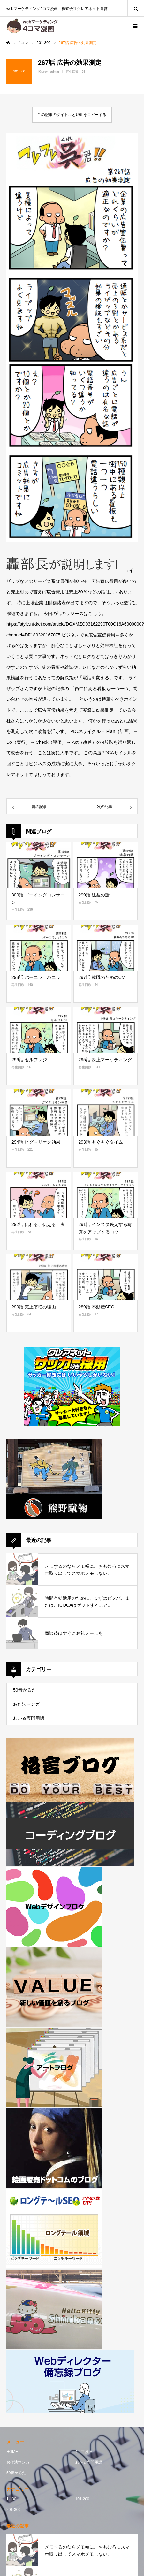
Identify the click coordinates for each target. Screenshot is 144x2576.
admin (54, 71)
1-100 (11, 2499)
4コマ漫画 (84, 2452)
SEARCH (135, 8)
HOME (12, 2452)
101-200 (82, 2499)
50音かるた (24, 1690)
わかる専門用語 (28, 1718)
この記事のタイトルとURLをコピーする (71, 114)
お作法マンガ (26, 1704)
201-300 (13, 2509)
